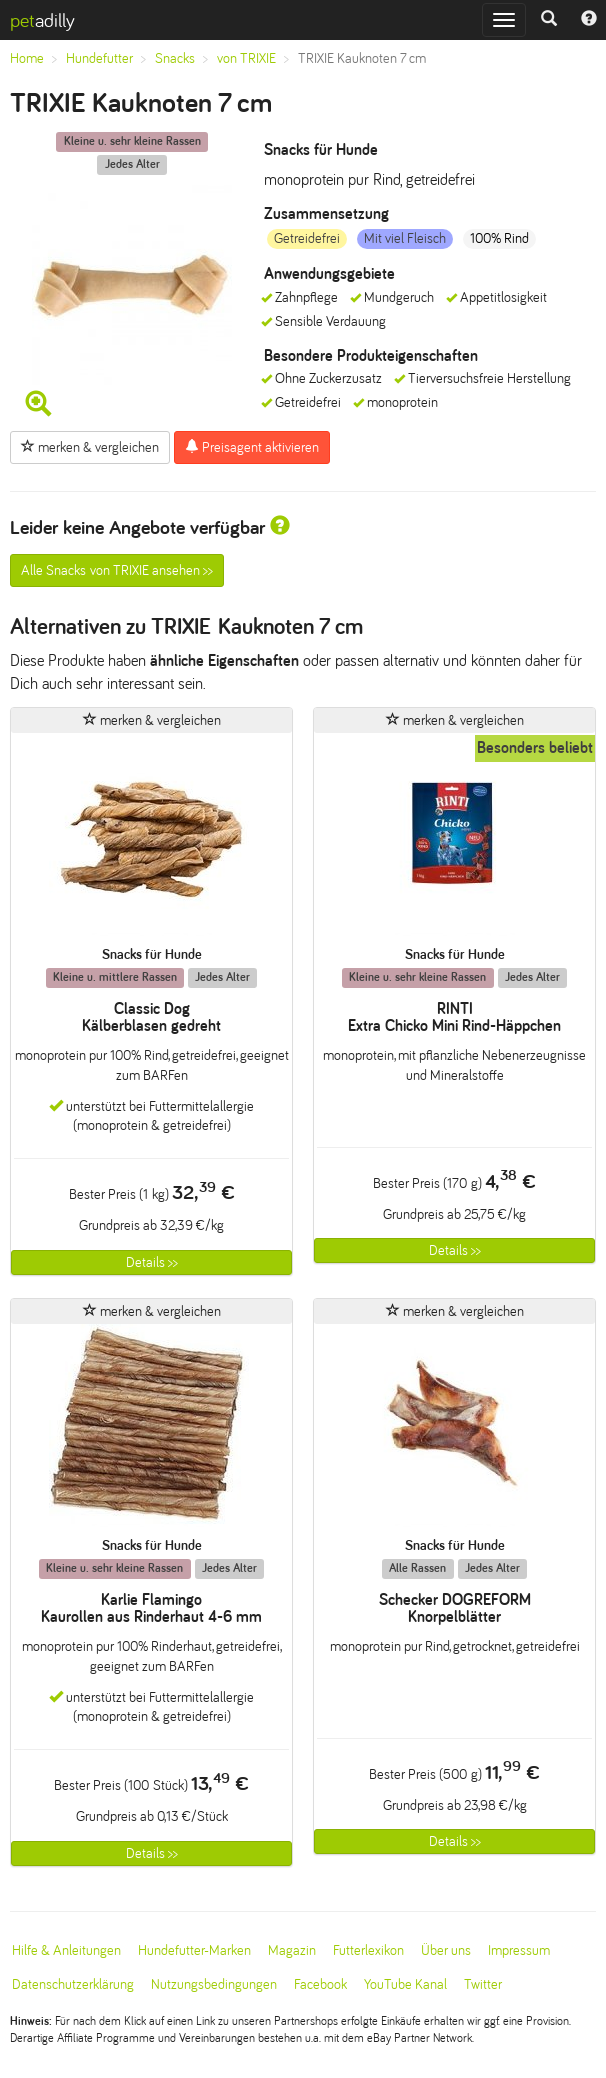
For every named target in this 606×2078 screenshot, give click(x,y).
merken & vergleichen (90, 447)
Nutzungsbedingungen (214, 1984)
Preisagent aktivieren (252, 447)
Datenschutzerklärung (73, 1984)
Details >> (152, 1262)
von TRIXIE (246, 58)
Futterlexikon (368, 1950)
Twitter (483, 1984)
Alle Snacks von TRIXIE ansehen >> (117, 570)
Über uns (446, 1950)
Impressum (519, 1950)
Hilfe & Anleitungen (66, 1950)
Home (27, 58)
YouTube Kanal (405, 1984)
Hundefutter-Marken (194, 1950)
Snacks (175, 58)
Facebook (320, 1984)
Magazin (292, 1950)
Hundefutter (99, 58)
